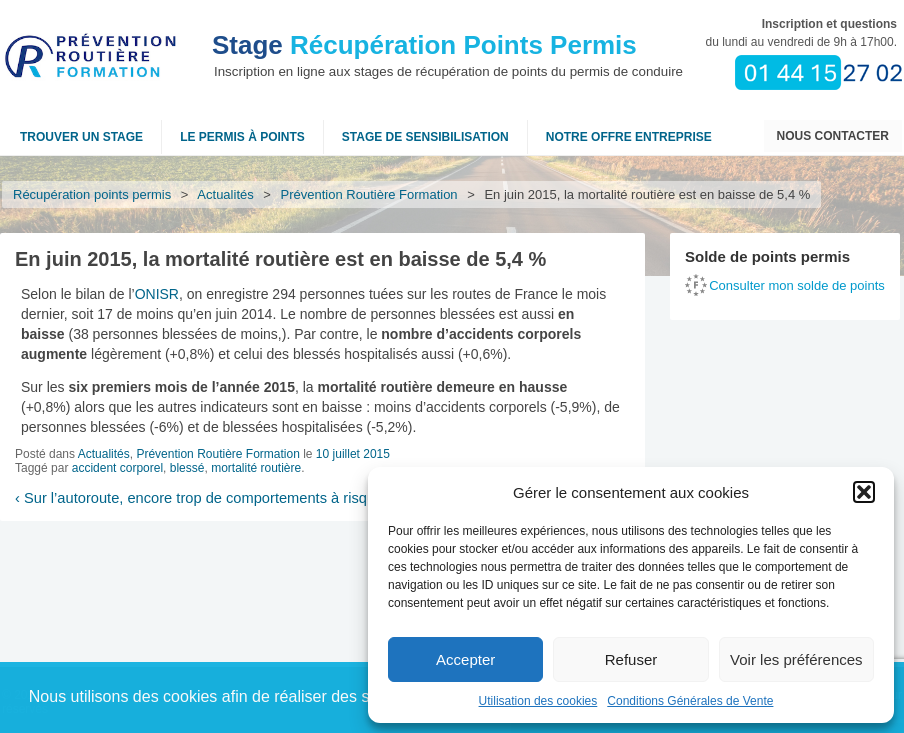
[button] (864, 492)
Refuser (631, 659)
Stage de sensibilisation (425, 137)
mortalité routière (256, 468)
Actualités (226, 194)
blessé (187, 468)
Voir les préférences (796, 659)
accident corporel (117, 468)
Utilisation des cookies (538, 701)
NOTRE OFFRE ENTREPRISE (629, 137)
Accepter (465, 659)
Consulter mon (797, 285)
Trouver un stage (81, 137)
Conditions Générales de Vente (690, 701)
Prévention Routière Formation (369, 194)
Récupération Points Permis (424, 45)
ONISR (157, 294)
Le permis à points (242, 137)
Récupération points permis (92, 194)
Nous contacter (833, 136)
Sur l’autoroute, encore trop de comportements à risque (199, 498)
